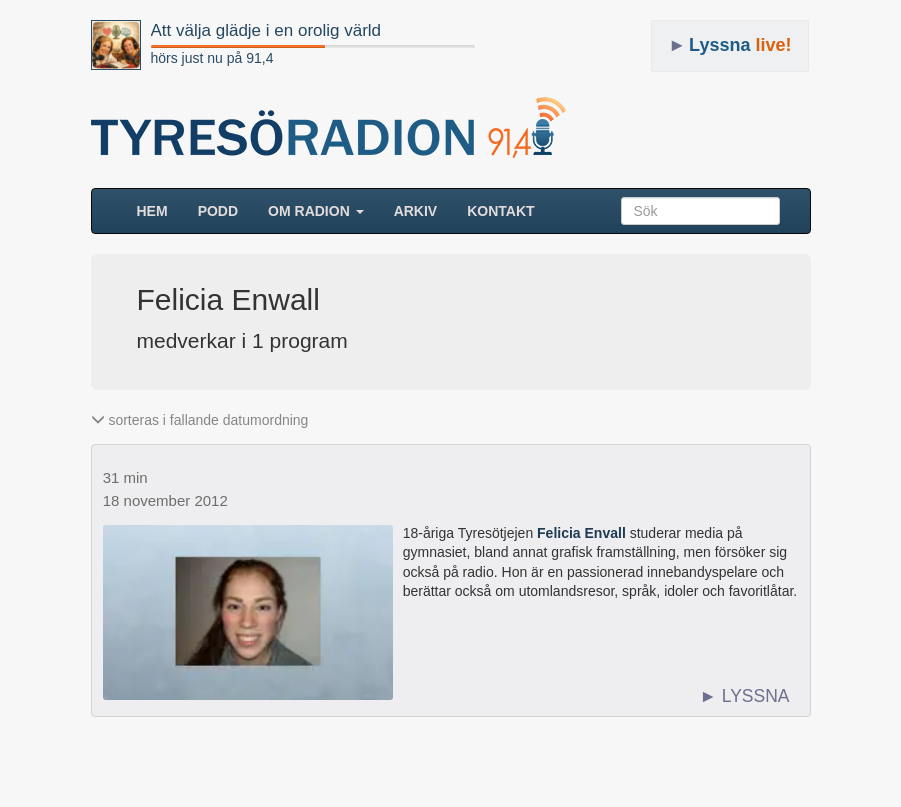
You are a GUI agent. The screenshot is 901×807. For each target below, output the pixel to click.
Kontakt (500, 211)
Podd (218, 211)
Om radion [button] (316, 211)
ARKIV (416, 211)
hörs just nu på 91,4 (212, 58)
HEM (160, 209)
